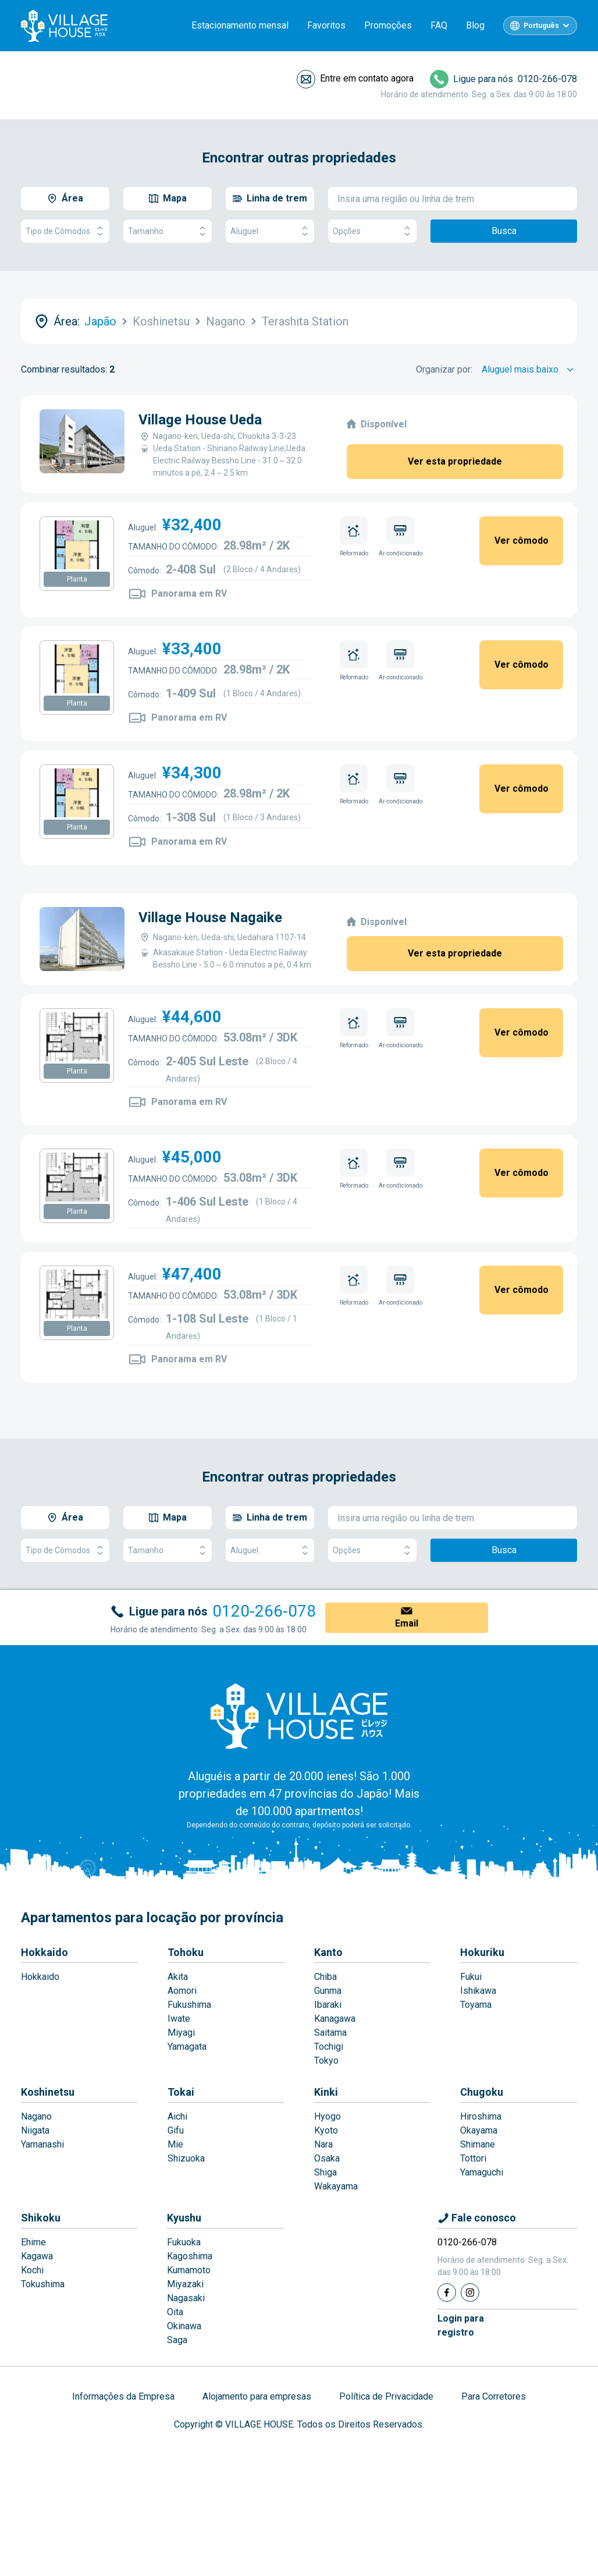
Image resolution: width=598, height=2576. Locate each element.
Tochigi (328, 2046)
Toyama (476, 2004)
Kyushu (184, 2218)
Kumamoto (189, 2270)
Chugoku (481, 2092)
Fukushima (189, 2004)
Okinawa (184, 2325)
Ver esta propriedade (455, 461)
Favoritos (326, 25)
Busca (504, 230)
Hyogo (327, 2116)
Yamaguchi (481, 2172)
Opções (372, 231)
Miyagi (181, 2032)
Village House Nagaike (210, 917)
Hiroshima (480, 2116)
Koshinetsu (47, 2092)
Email (406, 1623)
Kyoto (326, 2130)
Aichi (177, 2116)
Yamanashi (42, 2144)
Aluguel (269, 231)
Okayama (478, 2130)
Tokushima (43, 2284)
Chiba (325, 1976)
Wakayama (336, 2186)
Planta (77, 579)
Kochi (32, 2270)
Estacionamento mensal (240, 25)
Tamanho (167, 231)
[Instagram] (470, 2292)
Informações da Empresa (123, 2396)
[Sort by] (529, 370)
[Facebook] (446, 2292)
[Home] (299, 1715)
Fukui (471, 1976)
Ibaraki (327, 2004)
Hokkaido (44, 1952)
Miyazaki (185, 2284)
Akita (178, 1976)
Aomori (182, 1990)
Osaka (327, 2158)
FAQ (438, 25)
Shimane (477, 2144)
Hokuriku (482, 1952)
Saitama (330, 2032)
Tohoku (186, 1952)
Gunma (327, 1990)
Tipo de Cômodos (65, 231)
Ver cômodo (521, 540)
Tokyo (326, 2060)
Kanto (328, 1952)
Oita (175, 2312)
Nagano (36, 2116)
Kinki (326, 2092)
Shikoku (40, 2218)
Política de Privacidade (386, 2396)
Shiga (325, 2172)
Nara (323, 2144)
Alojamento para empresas (256, 2396)
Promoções (388, 25)
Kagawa (37, 2256)
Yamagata (187, 2046)
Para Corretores (493, 2396)
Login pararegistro (460, 2325)
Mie (175, 2144)
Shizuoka (186, 2158)
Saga (177, 2339)
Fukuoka (184, 2242)
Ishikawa (478, 1990)
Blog (475, 25)
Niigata (35, 2130)
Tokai (181, 2092)
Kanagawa (334, 2018)
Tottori (473, 2158)
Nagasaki (186, 2298)
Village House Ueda (200, 420)
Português (541, 26)
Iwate (179, 2018)
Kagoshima (189, 2256)
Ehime (33, 2242)
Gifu (176, 2130)
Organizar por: (444, 369)
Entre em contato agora (367, 78)
